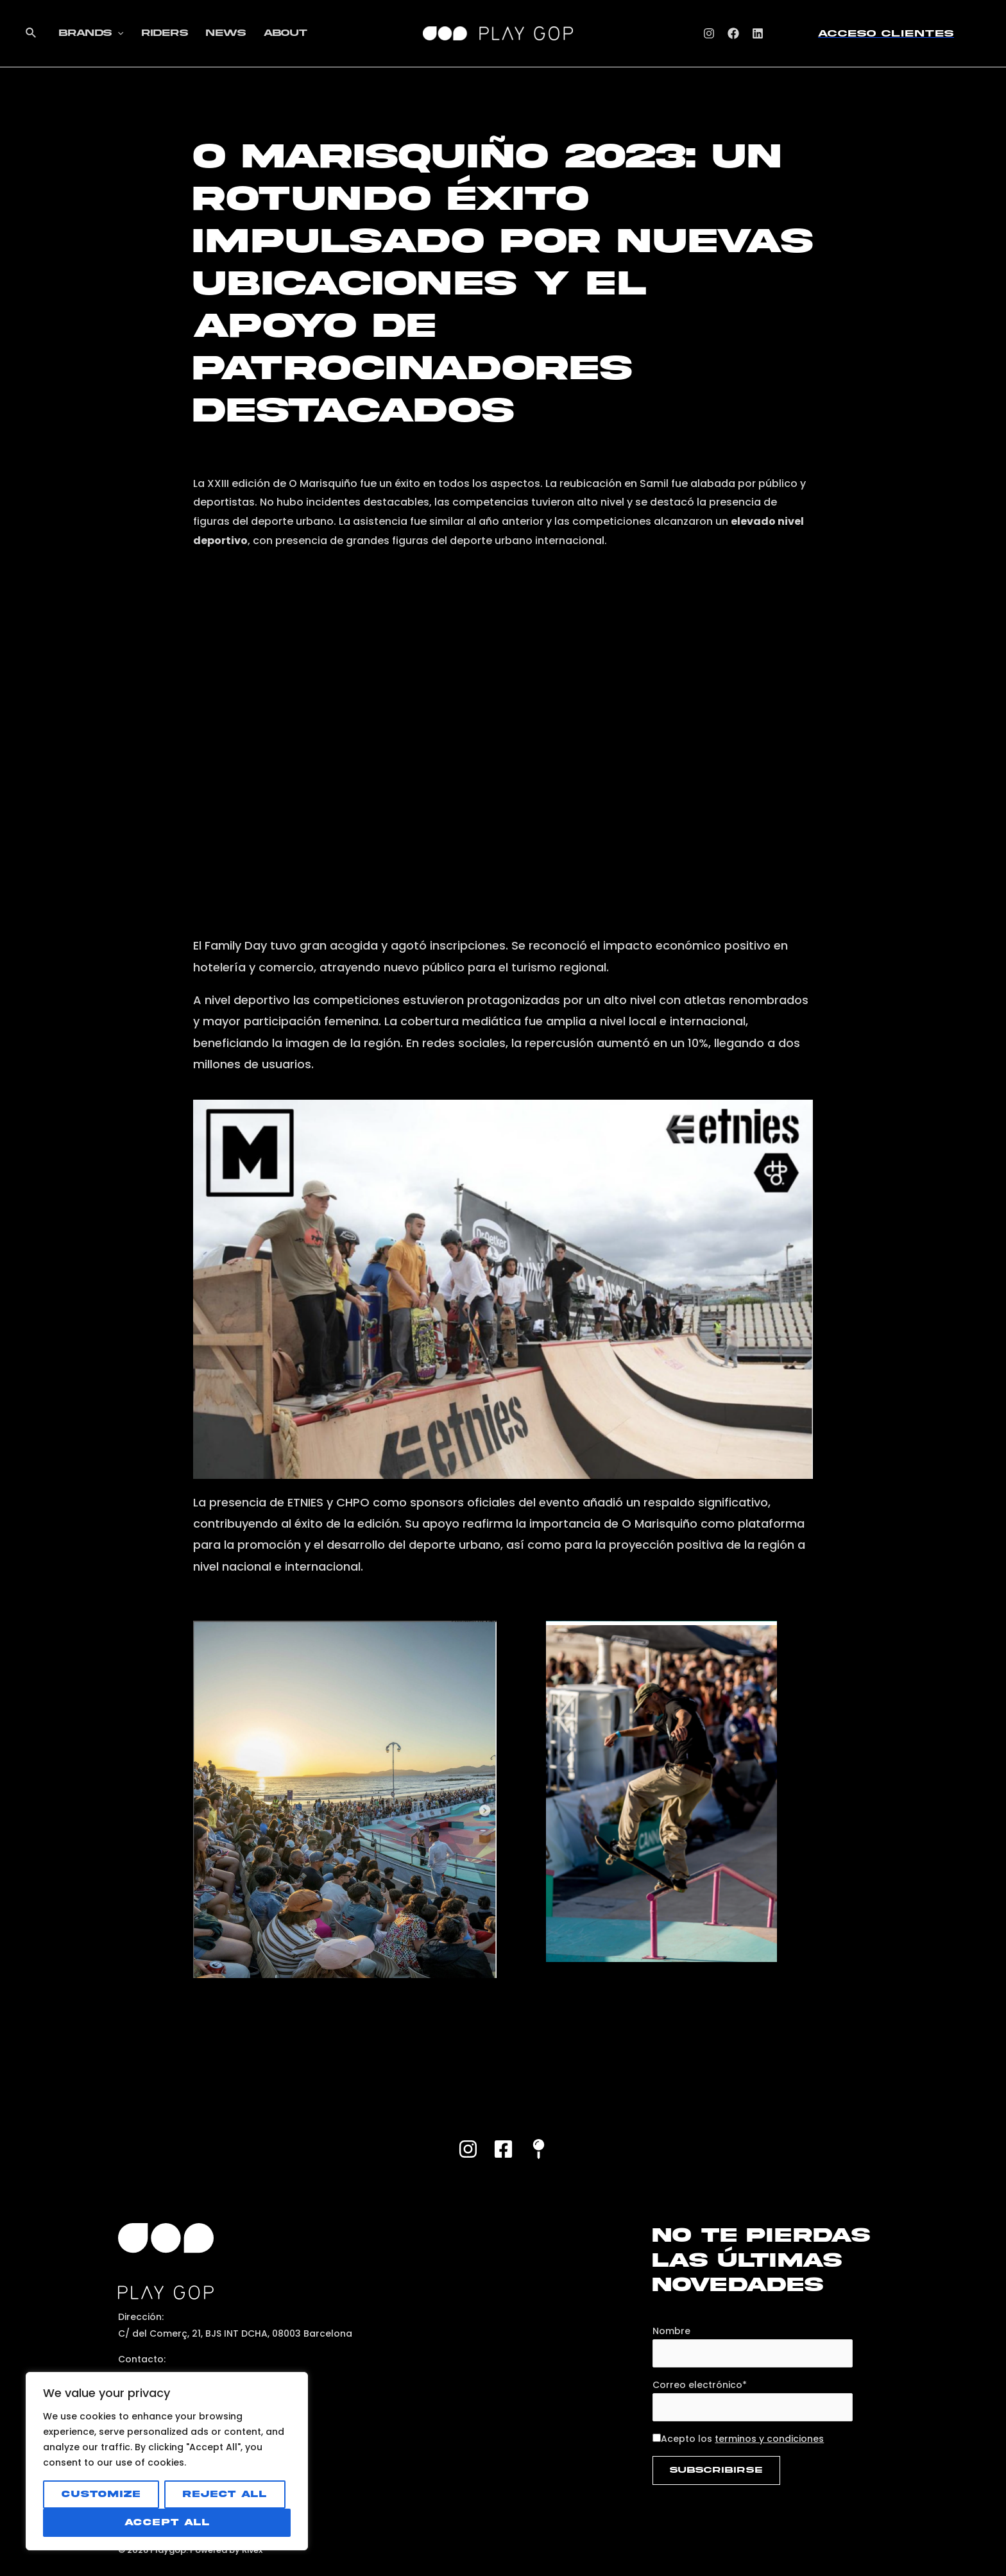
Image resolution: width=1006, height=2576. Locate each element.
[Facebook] (733, 33)
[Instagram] (709, 33)
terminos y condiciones (769, 2438)
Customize (101, 2494)
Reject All (225, 2494)
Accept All (167, 2522)
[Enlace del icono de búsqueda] (31, 33)
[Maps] (539, 2149)
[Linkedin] (757, 33)
